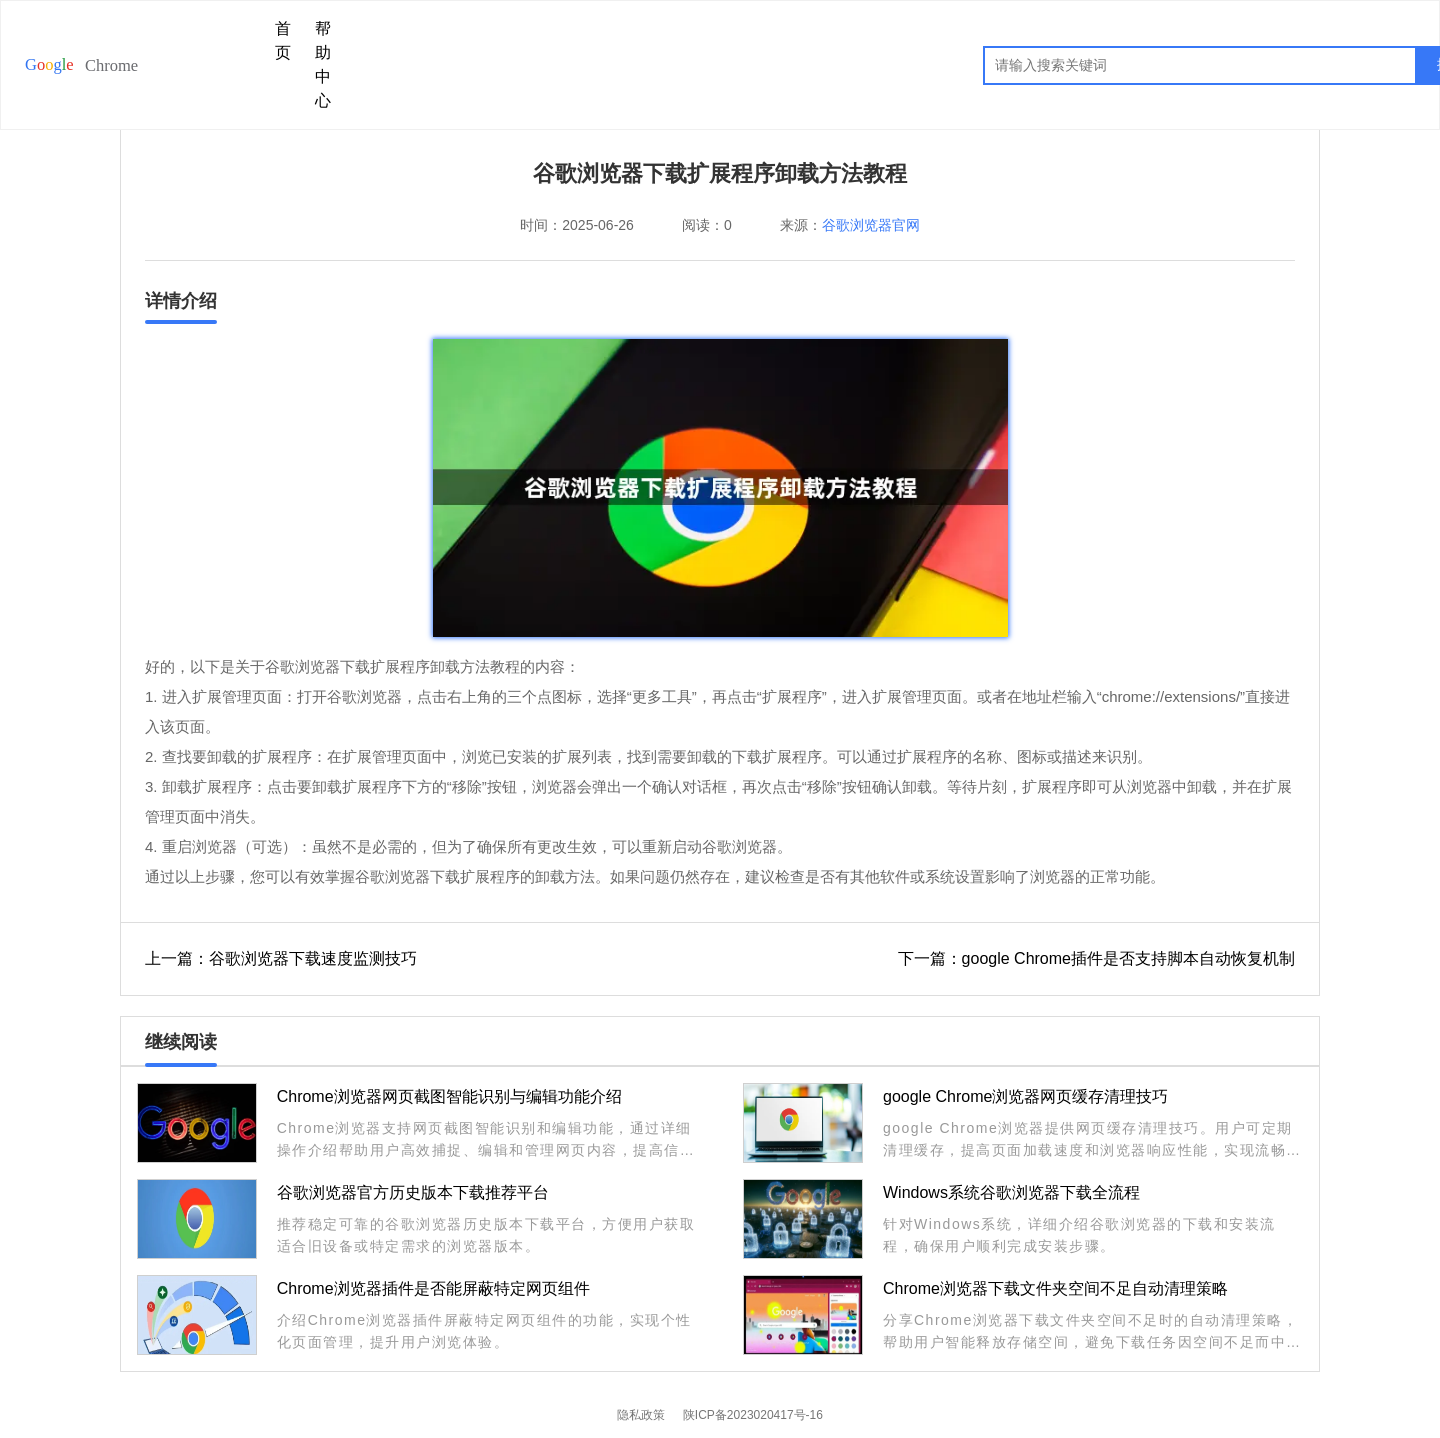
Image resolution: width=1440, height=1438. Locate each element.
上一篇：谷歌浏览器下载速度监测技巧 (281, 958)
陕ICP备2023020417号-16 (753, 1415)
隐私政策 (641, 1415)
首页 (283, 40)
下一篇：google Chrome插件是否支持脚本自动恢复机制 (1096, 958)
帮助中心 (323, 64)
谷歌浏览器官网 (871, 225)
